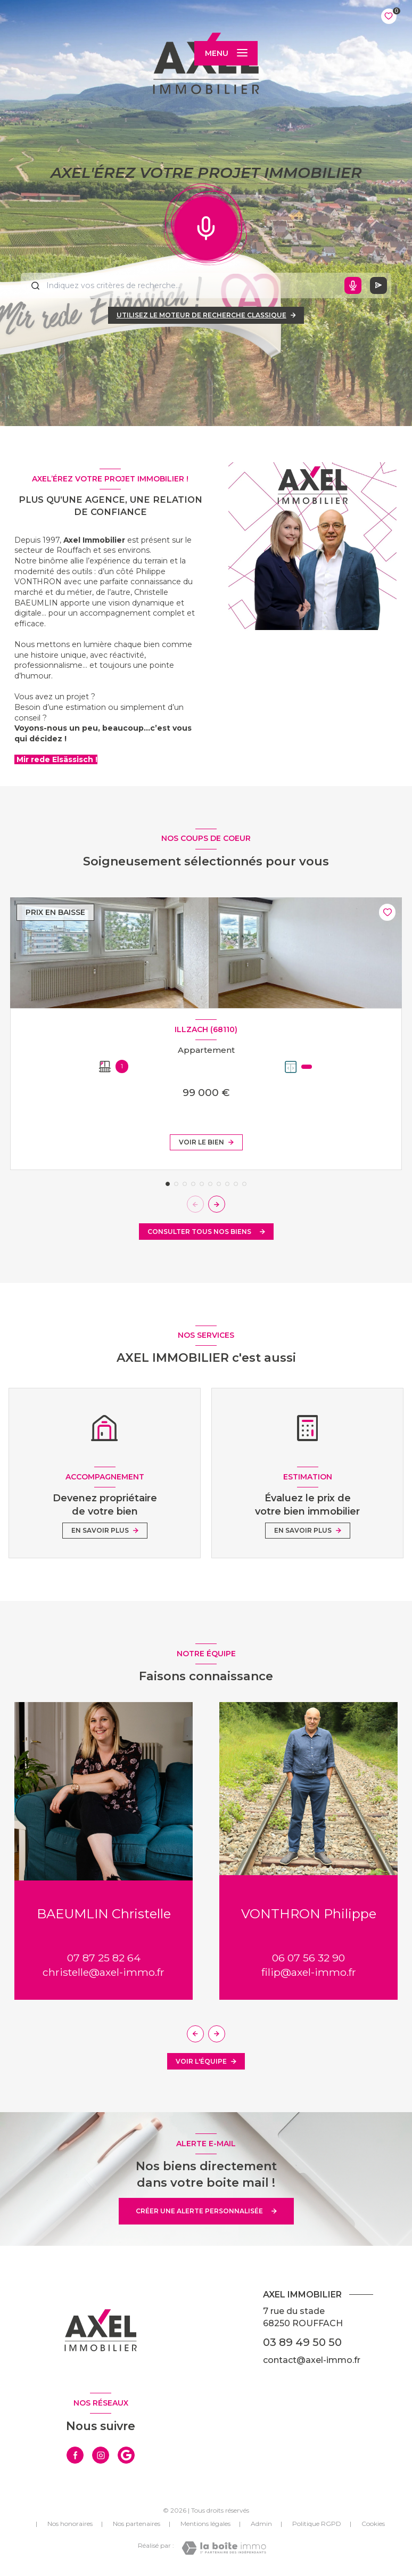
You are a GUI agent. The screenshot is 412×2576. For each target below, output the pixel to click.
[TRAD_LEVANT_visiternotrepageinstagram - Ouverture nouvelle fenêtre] (100, 2455)
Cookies (373, 2524)
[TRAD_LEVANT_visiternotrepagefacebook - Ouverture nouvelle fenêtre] (75, 2455)
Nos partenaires (136, 2524)
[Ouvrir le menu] (225, 53)
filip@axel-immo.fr (308, 1972)
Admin (261, 2524)
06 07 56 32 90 (308, 1957)
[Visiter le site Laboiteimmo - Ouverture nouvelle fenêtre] (224, 2548)
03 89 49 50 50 (302, 2342)
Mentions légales (205, 2524)
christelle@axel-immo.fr (103, 1972)
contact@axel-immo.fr (311, 2360)
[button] (216, 1204)
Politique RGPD (316, 2524)
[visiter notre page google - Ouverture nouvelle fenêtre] (126, 2455)
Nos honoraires (70, 2524)
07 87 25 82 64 (104, 1957)
